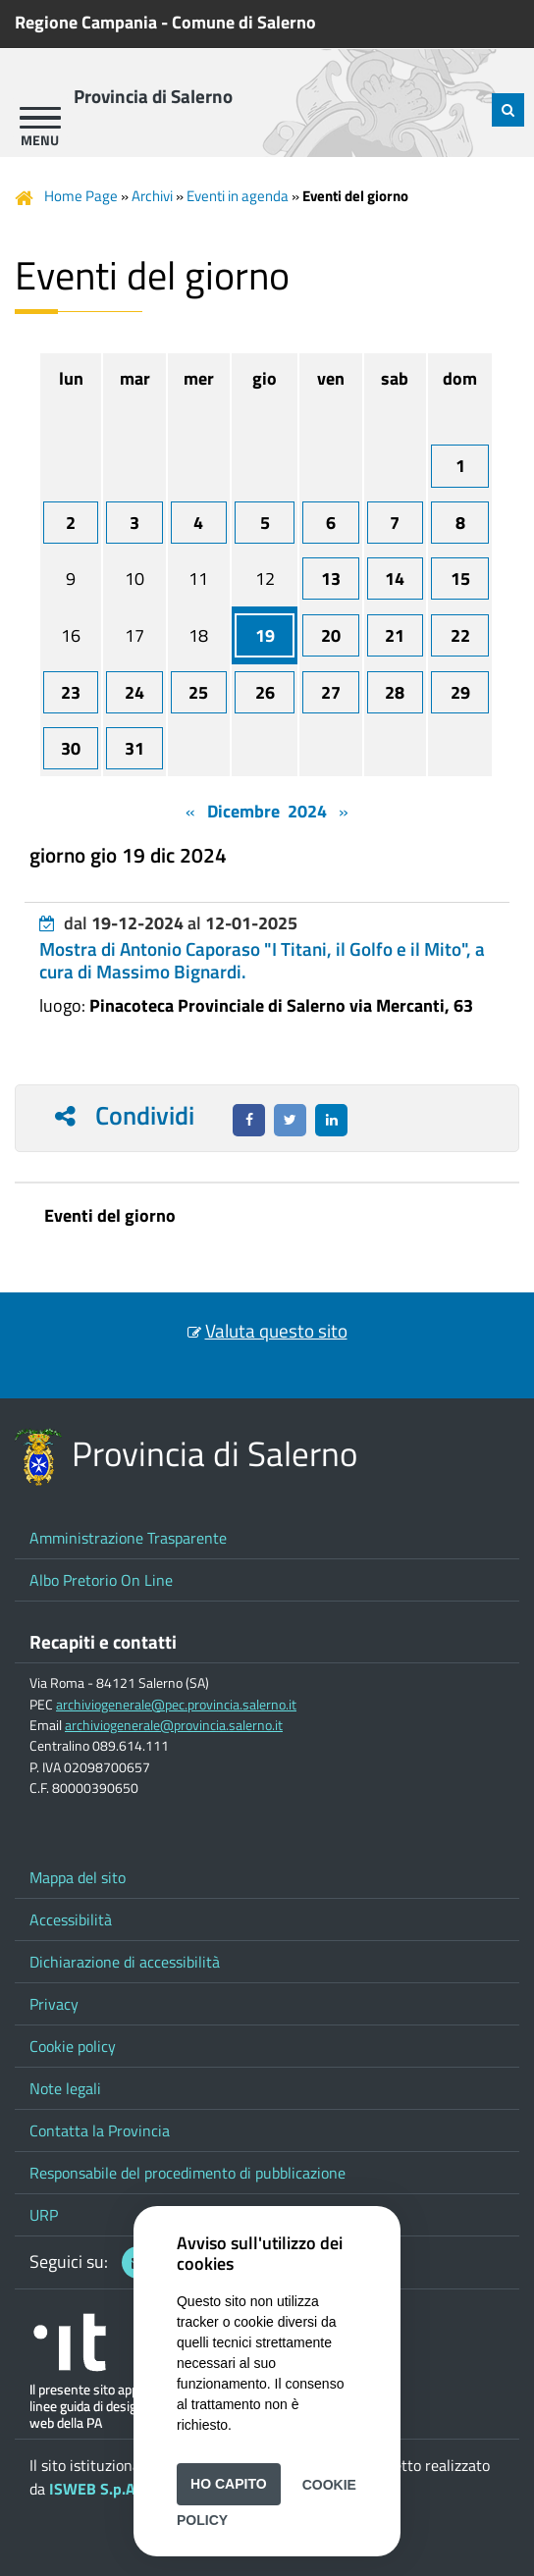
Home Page (81, 195)
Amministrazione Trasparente (128, 1538)
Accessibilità (70, 1919)
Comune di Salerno (244, 22)
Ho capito (228, 2484)
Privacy (54, 2004)
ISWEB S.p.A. (94, 2488)
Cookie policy (72, 2046)
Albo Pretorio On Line (101, 1580)
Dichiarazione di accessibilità (124, 1961)
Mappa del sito (77, 1877)
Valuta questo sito (276, 1330)
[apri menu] (40, 117)
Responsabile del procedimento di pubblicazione (187, 2172)
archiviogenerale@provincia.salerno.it (174, 1725)
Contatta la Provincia (99, 2130)
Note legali (65, 2088)
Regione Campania (86, 22)
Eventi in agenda (238, 195)
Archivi (152, 195)
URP (43, 2215)
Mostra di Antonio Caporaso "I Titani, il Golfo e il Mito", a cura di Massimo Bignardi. (262, 960)
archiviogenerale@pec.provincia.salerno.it (176, 1704)
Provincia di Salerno (153, 96)
